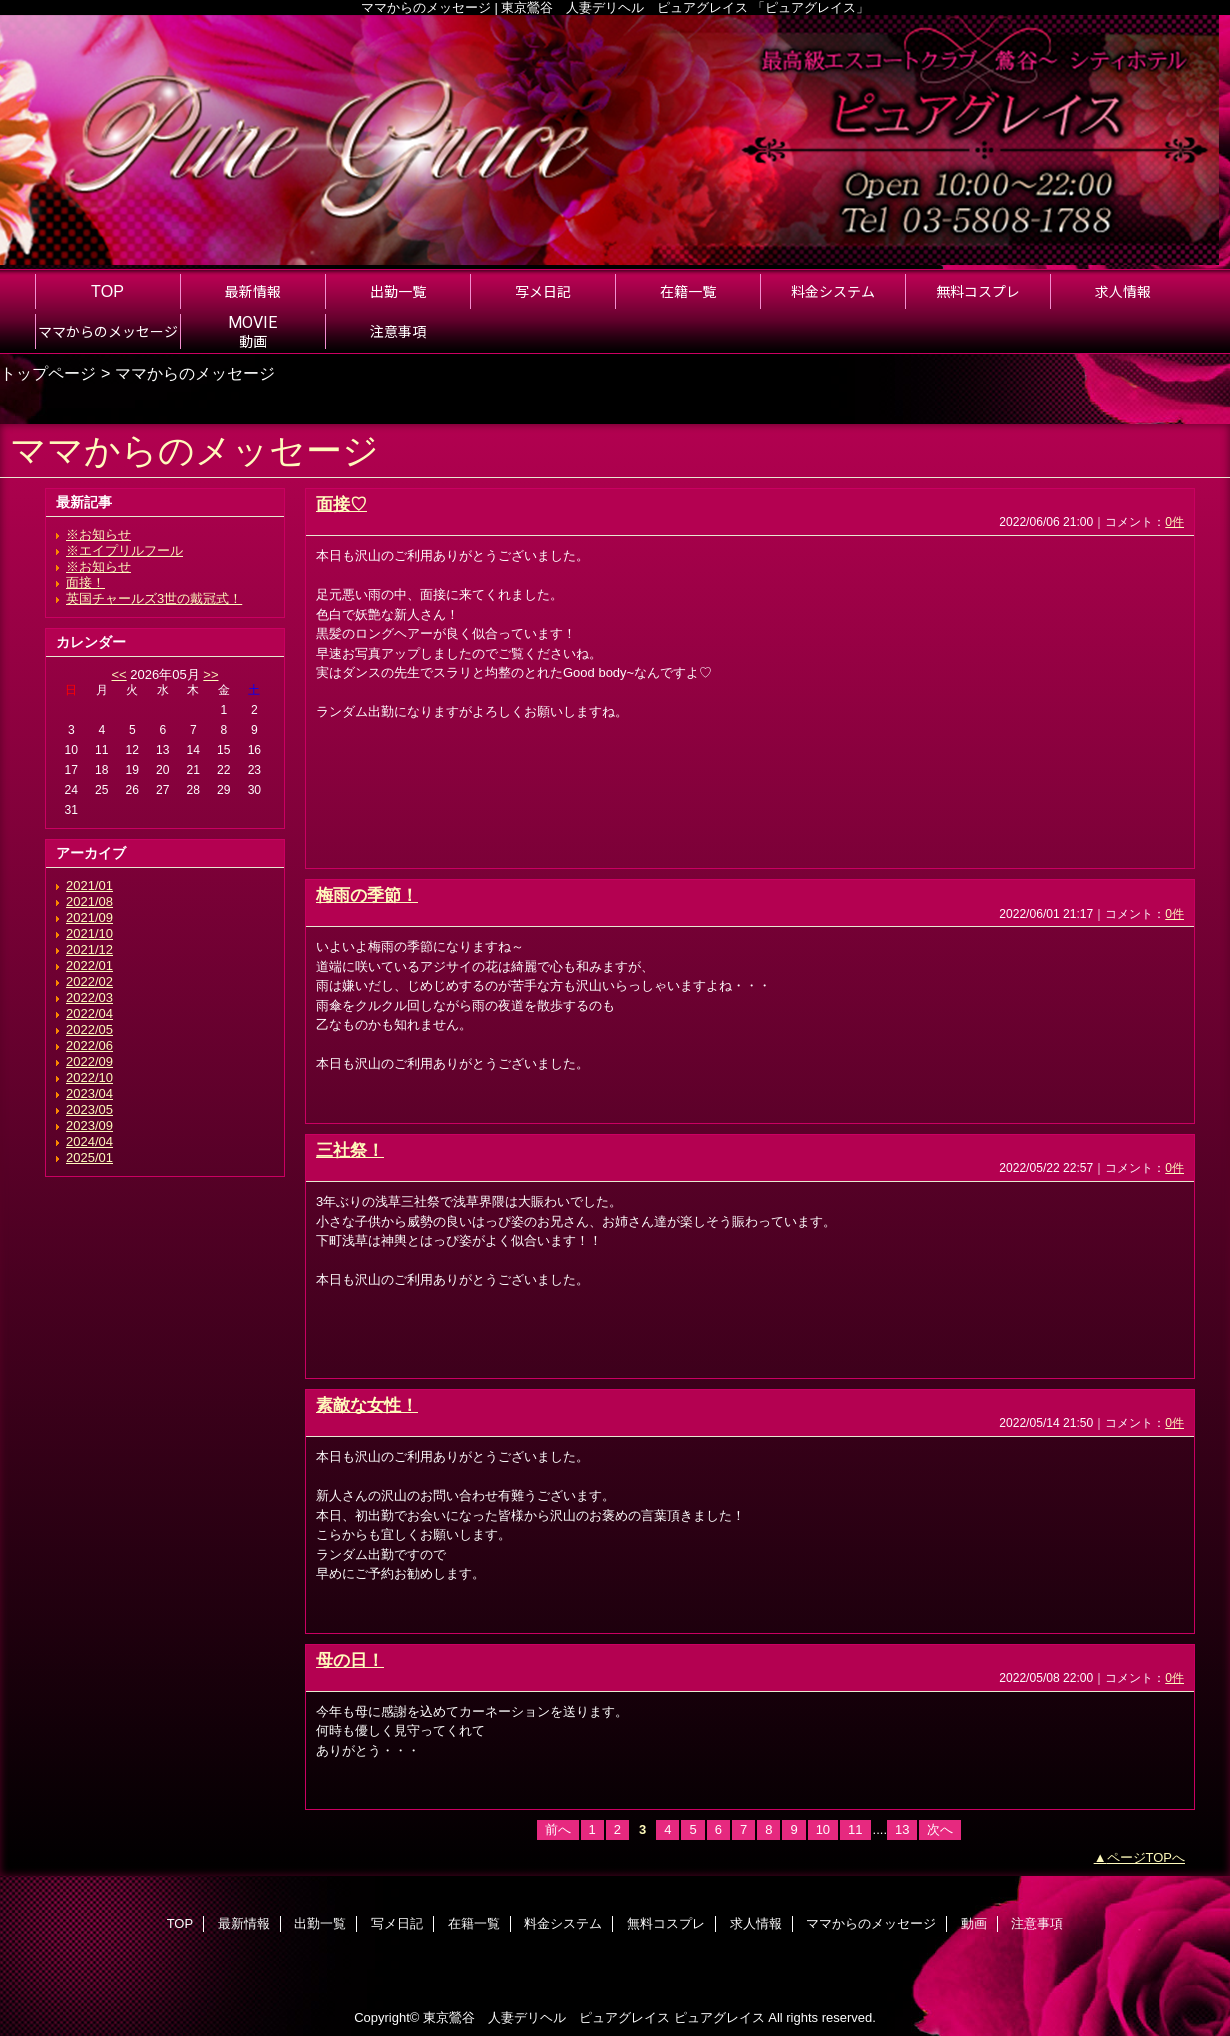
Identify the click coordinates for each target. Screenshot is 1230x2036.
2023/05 (89, 1109)
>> (210, 674)
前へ (558, 1829)
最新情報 (244, 1923)
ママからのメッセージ (871, 1923)
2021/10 (89, 933)
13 (902, 1829)
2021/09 (89, 917)
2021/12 (89, 949)
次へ (940, 1829)
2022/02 (89, 981)
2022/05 (89, 1029)
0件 (1174, 522)
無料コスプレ (666, 1923)
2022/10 (89, 1077)
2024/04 (89, 1141)
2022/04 (89, 1013)
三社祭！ (350, 1150)
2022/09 (89, 1061)
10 (823, 1829)
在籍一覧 (474, 1923)
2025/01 (89, 1157)
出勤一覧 (320, 1923)
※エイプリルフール (124, 550)
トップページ (48, 373)
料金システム (563, 1923)
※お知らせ (98, 534)
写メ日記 (397, 1923)
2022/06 (89, 1045)
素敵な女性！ (367, 1405)
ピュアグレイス (719, 2017)
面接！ (85, 582)
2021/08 (89, 901)
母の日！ (350, 1660)
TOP (107, 291)
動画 (974, 1923)
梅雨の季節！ (367, 895)
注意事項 (1037, 1923)
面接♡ (341, 504)
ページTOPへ (1146, 1857)
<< (118, 674)
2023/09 (89, 1125)
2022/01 (89, 965)
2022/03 (89, 997)
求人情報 (756, 1923)
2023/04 (89, 1093)
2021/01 (89, 885)
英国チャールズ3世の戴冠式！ (154, 598)
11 (855, 1829)
